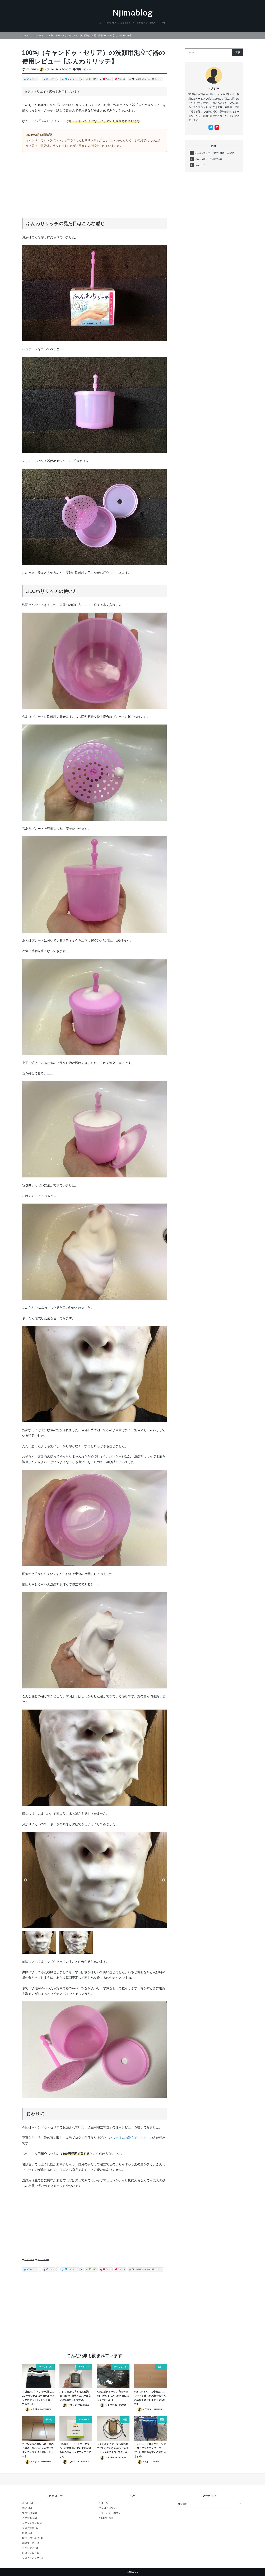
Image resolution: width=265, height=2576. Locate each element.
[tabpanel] (94, 1880)
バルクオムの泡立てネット (128, 2137)
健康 (24, 2532)
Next (163, 1880)
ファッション (29, 2522)
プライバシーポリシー (111, 2512)
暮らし (25, 2502)
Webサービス (29, 2542)
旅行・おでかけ (30, 2537)
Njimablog (132, 12)
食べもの (27, 2512)
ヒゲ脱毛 (27, 2517)
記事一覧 (104, 2502)
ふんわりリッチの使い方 (209, 159)
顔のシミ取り (29, 2552)
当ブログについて (108, 2507)
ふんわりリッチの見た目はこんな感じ (216, 152)
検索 (237, 52)
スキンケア (65, 69)
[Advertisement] (62, 183)
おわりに (200, 165)
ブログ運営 (28, 2527)
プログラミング (30, 2557)
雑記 (24, 2507)
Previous (25, 1880)
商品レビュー (83, 69)
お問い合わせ (106, 2517)
